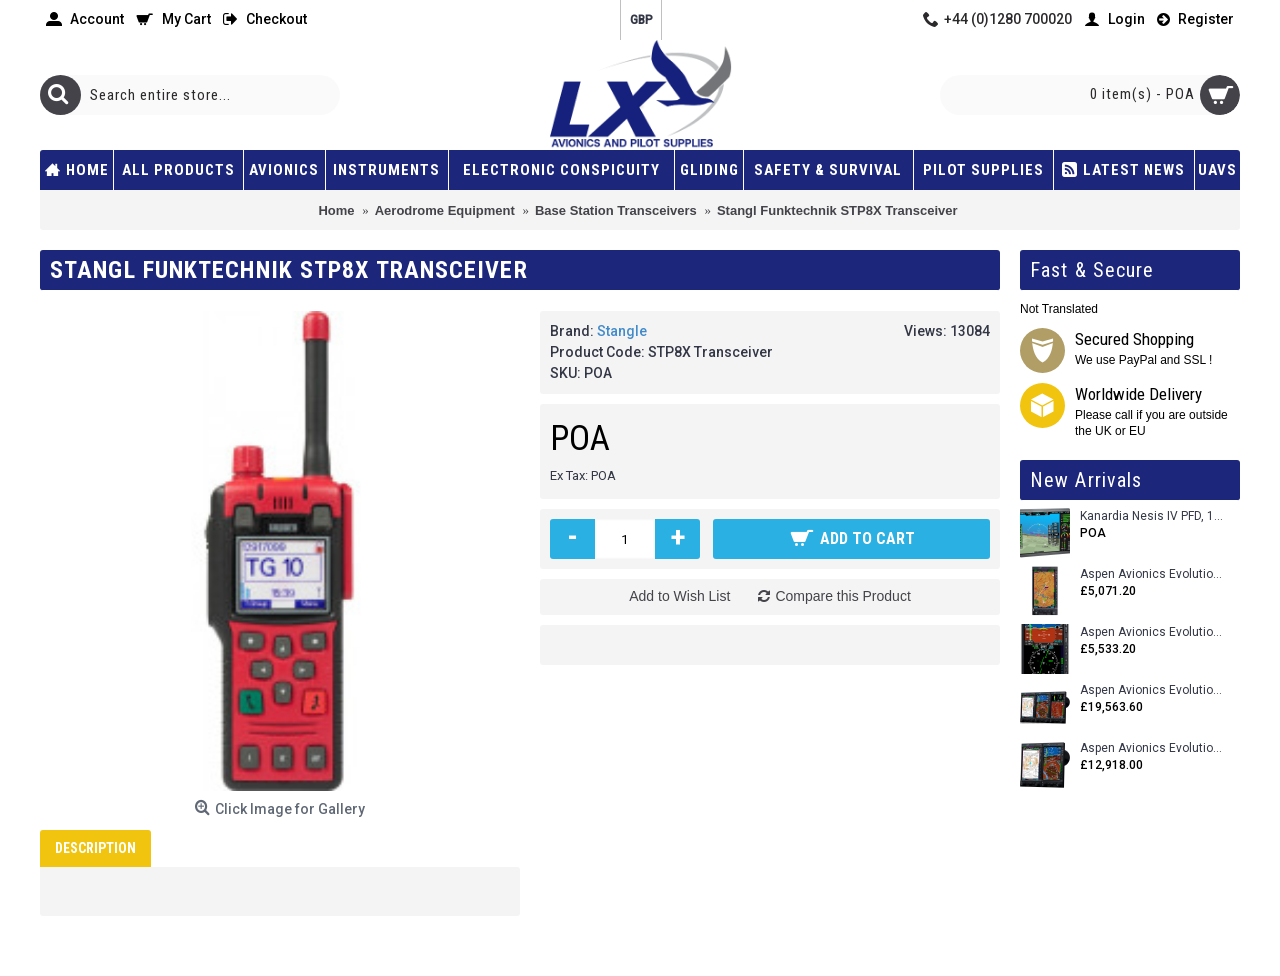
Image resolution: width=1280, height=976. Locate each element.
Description (95, 848)
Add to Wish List (679, 596)
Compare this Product (842, 596)
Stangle (622, 331)
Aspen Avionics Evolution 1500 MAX (1152, 748)
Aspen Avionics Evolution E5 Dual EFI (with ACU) (1152, 632)
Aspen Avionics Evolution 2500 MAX (1152, 690)
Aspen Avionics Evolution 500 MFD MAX (1152, 574)
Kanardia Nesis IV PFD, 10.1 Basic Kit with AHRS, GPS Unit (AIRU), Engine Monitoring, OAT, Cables (1152, 516)
